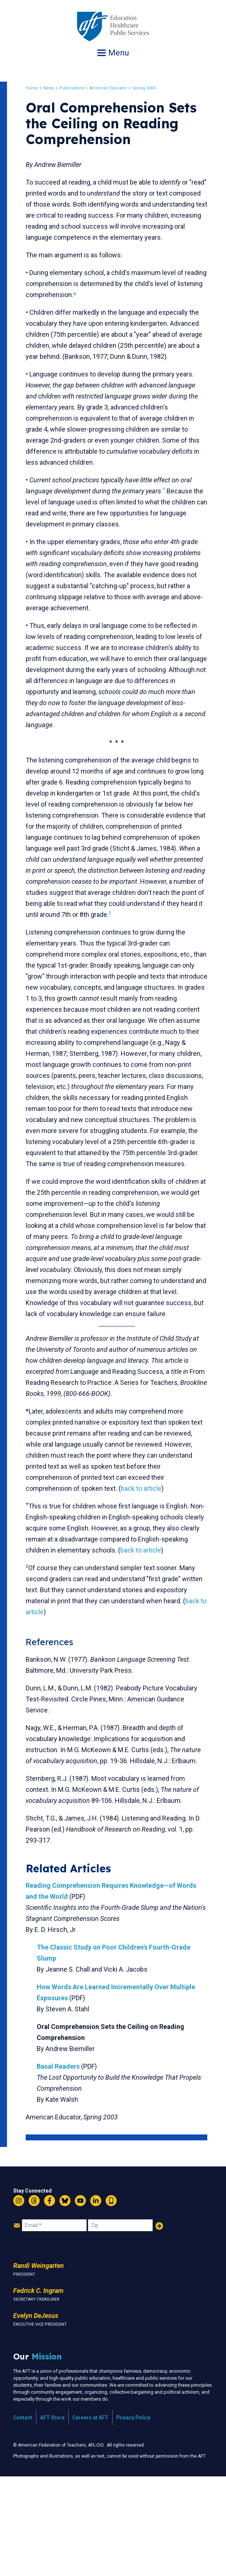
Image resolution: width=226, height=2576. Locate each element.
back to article (147, 1565)
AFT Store (52, 2517)
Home (38, 88)
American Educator (115, 88)
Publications (78, 88)
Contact (22, 2517)
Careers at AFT (90, 2517)
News (55, 88)
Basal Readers (64, 2165)
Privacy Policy (133, 2517)
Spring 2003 (150, 88)
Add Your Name (159, 2325)
